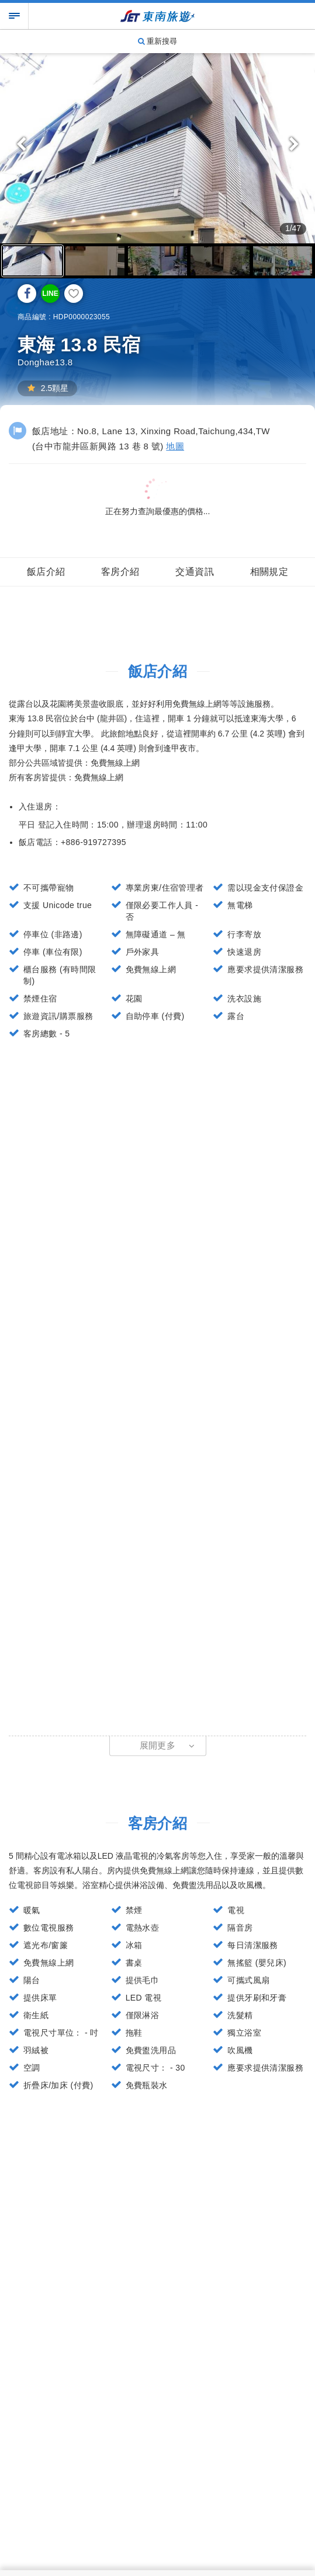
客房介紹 (120, 572)
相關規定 (269, 572)
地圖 (175, 446)
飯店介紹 (46, 572)
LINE (50, 293)
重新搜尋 (158, 41)
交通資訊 (194, 572)
